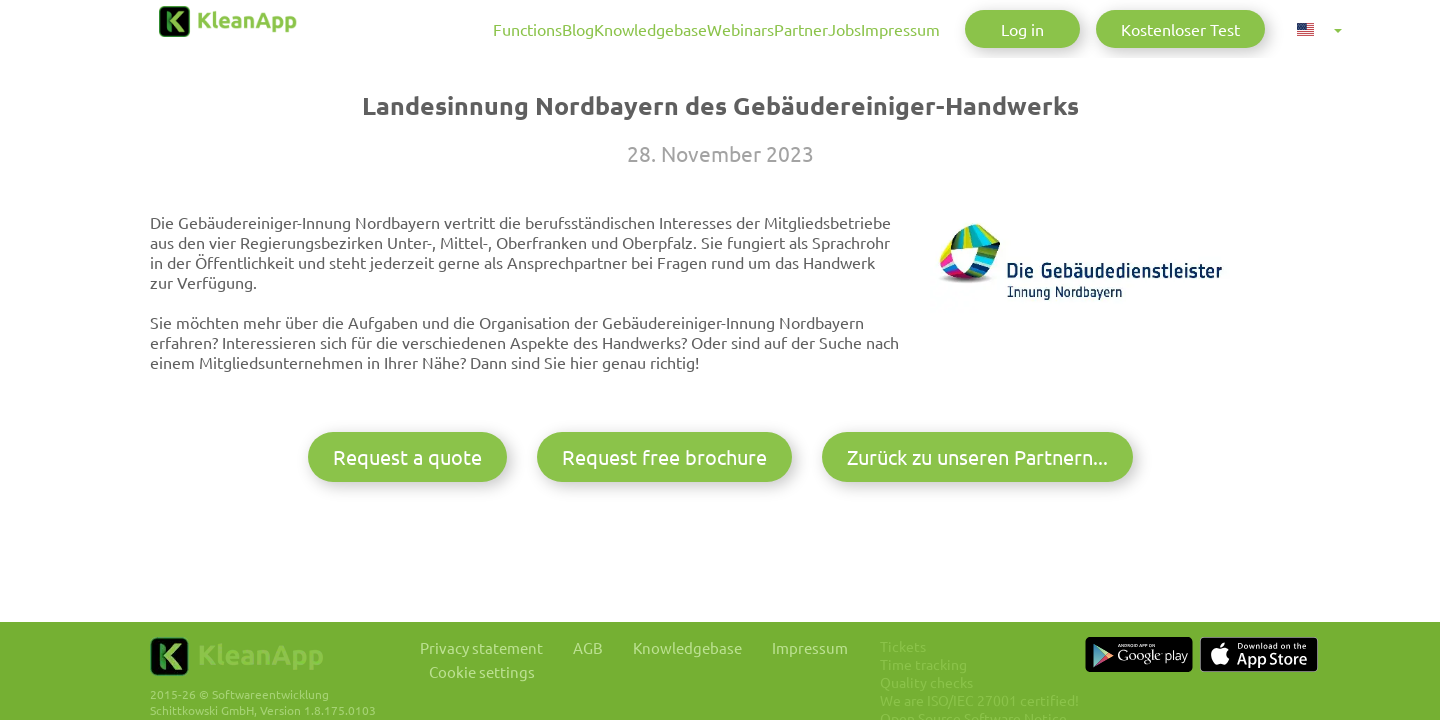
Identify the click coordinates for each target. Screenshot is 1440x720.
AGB (608, 642)
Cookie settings (491, 667)
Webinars (640, 29)
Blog (428, 29)
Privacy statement (491, 642)
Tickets (954, 641)
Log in (1022, 29)
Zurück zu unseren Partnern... (977, 546)
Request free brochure (664, 546)
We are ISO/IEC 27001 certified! (1030, 695)
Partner (726, 29)
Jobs (794, 29)
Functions (352, 29)
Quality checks (977, 677)
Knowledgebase (525, 29)
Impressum (875, 29)
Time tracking (974, 659)
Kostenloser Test (1180, 29)
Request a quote (407, 546)
